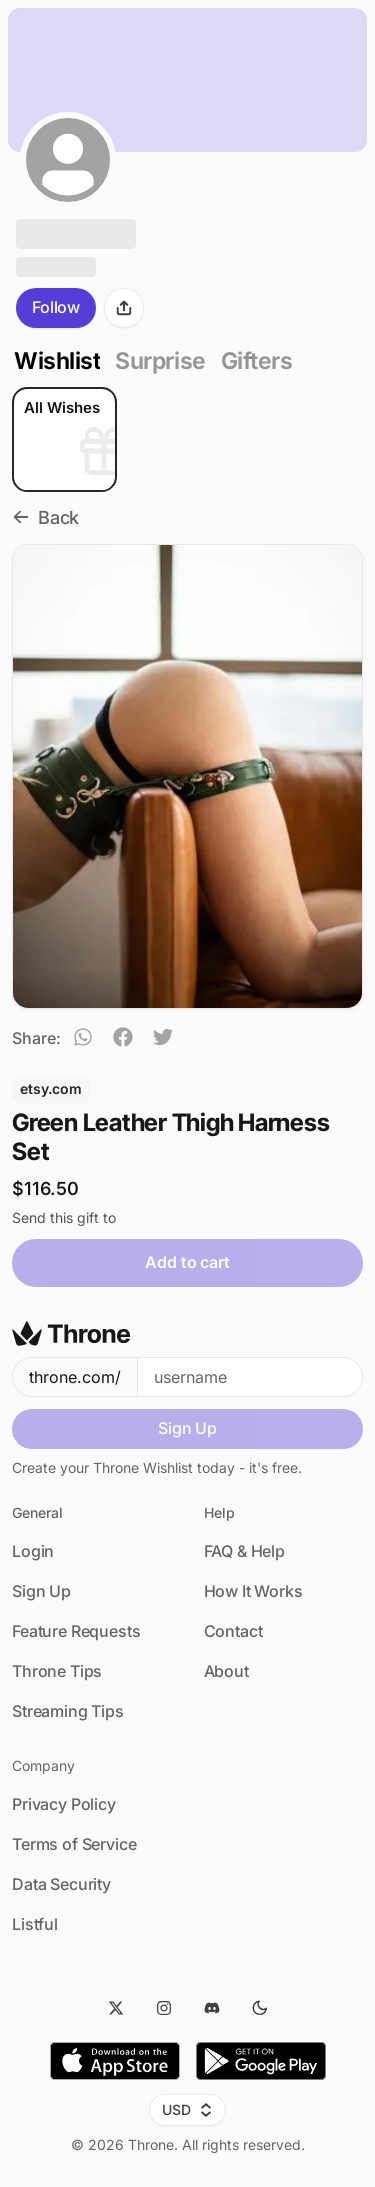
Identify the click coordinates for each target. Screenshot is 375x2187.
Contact (233, 1631)
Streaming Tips (68, 1711)
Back (45, 517)
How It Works (253, 1591)
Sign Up (187, 1428)
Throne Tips (57, 1671)
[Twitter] (116, 2008)
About (226, 1671)
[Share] (124, 308)
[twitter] (163, 1040)
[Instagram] (164, 2008)
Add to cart (187, 1262)
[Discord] (212, 2008)
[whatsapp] (83, 1040)
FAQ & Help (244, 1551)
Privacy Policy (64, 1804)
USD (187, 2109)
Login (33, 1551)
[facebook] (123, 1040)
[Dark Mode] (260, 2008)
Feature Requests (76, 1631)
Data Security (61, 1884)
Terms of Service (74, 1844)
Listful (35, 1924)
